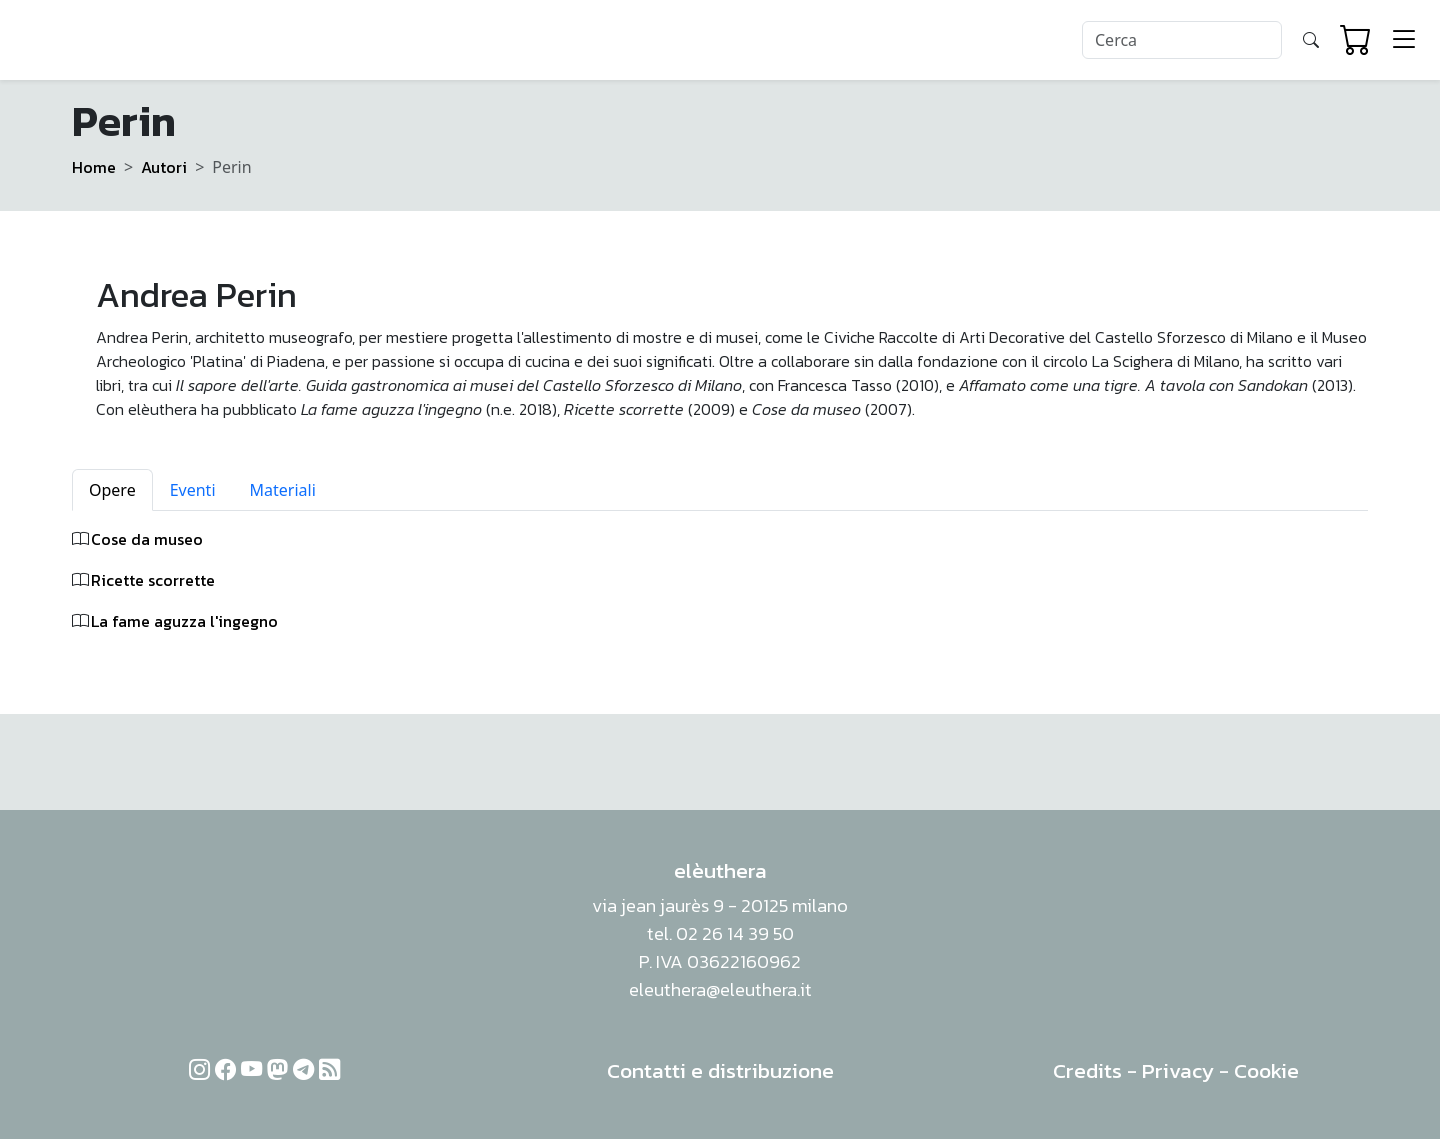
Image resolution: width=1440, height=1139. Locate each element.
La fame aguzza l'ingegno (184, 621)
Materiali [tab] (283, 490)
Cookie (1266, 1070)
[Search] (1182, 40)
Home (94, 167)
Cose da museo (147, 539)
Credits (1087, 1070)
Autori (164, 167)
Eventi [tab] (193, 490)
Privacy (1178, 1070)
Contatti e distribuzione (720, 1070)
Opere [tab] (112, 490)
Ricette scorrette (153, 580)
